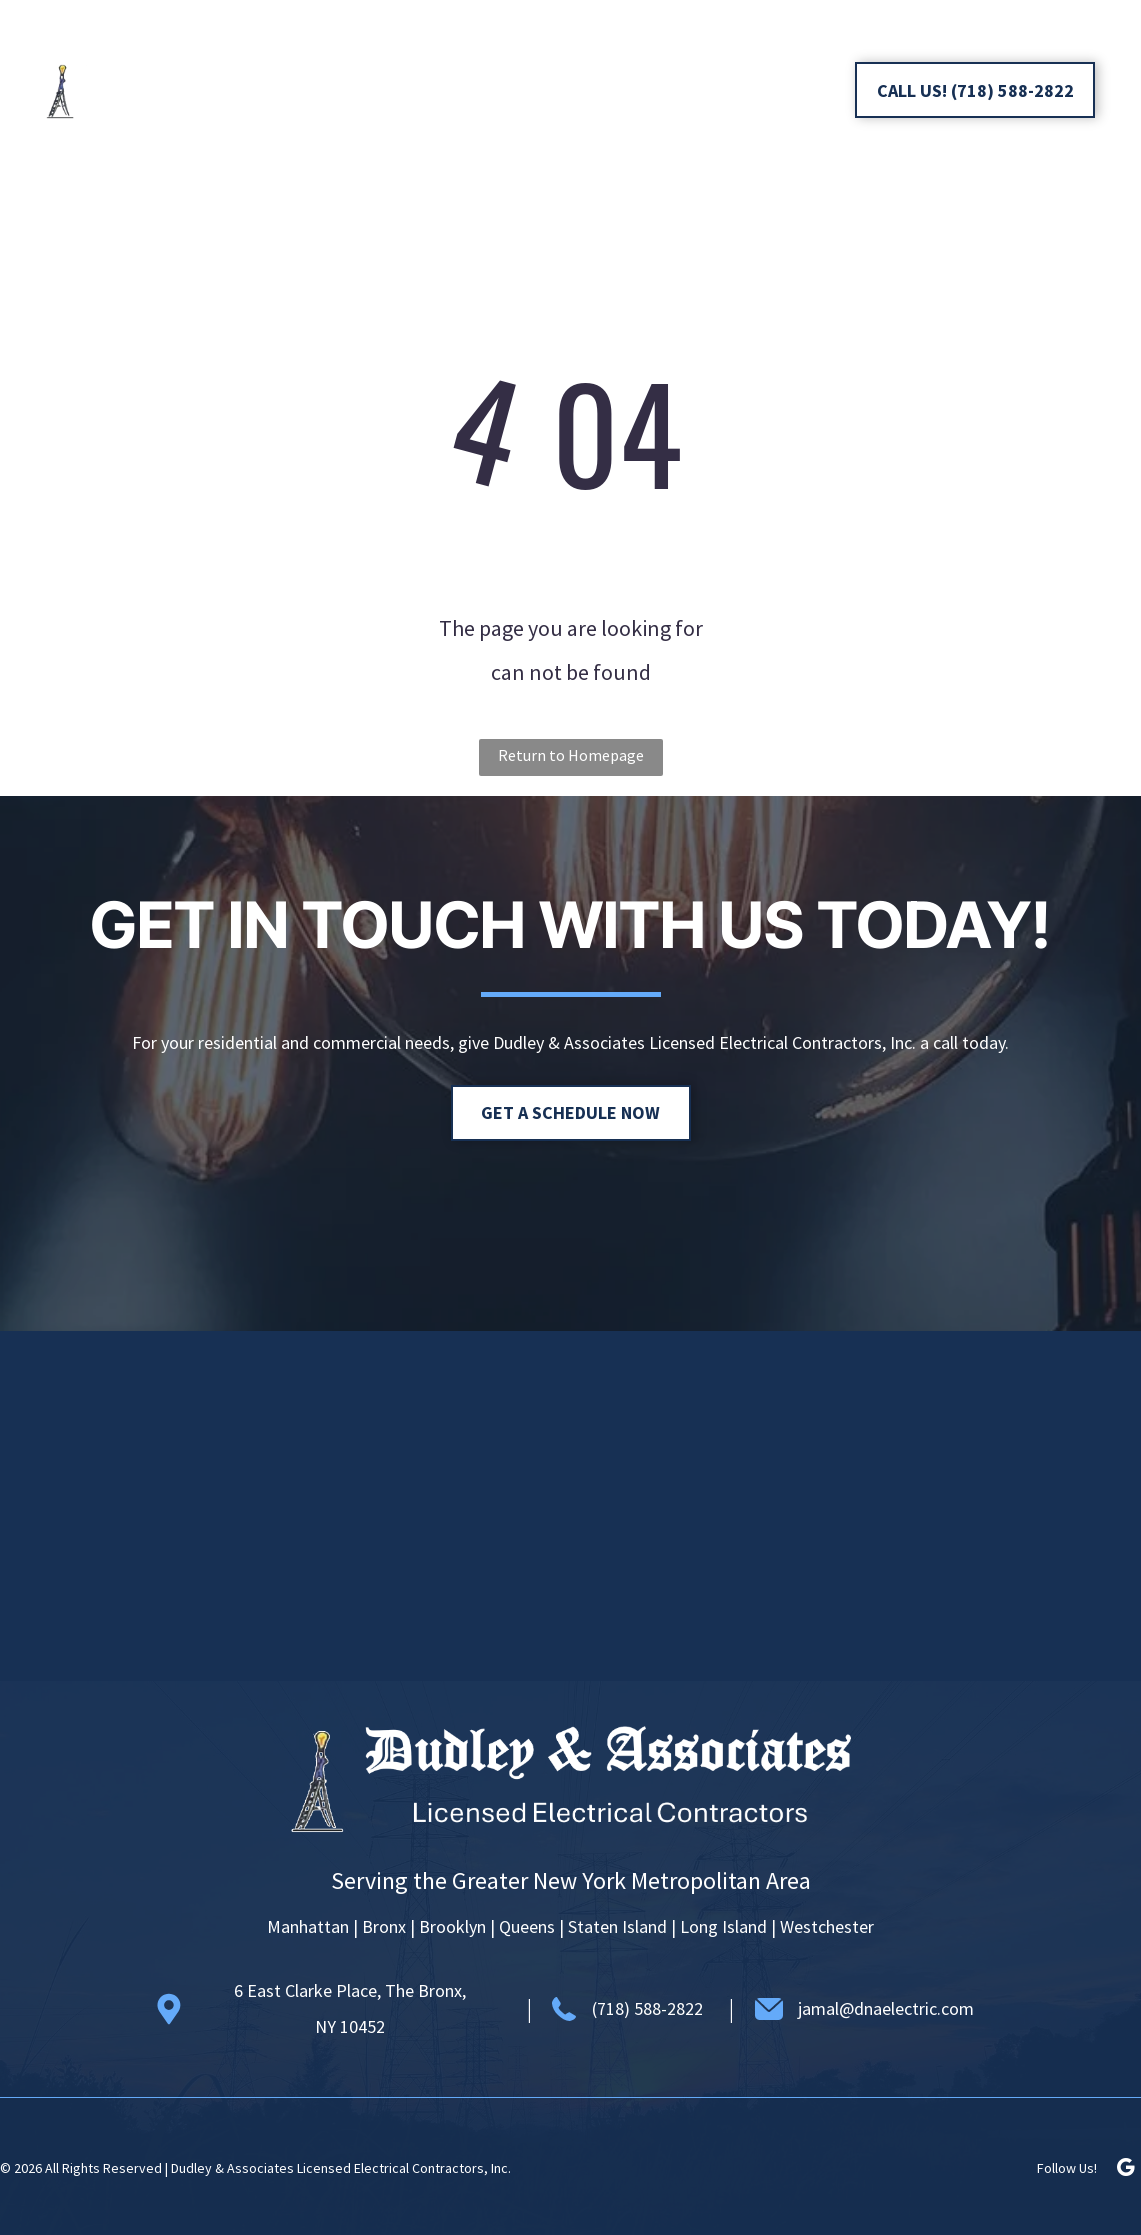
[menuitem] (495, 55)
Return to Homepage (571, 755)
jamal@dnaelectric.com (886, 2008)
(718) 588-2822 (647, 2008)
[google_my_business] (803, 92)
